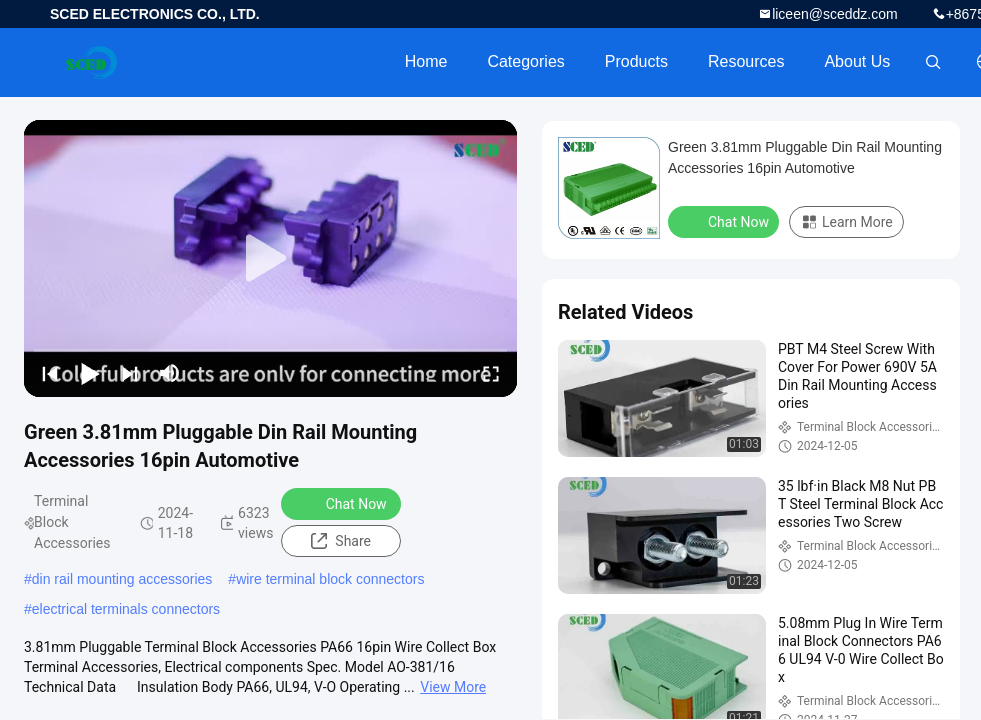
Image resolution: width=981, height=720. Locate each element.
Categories (525, 61)
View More (453, 687)
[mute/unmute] (170, 373)
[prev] (50, 373)
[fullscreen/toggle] (491, 373)
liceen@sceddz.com (835, 14)
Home (426, 61)
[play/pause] (90, 373)
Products (636, 61)
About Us (857, 61)
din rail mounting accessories (122, 579)
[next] (130, 373)
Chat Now (343, 503)
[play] (271, 259)
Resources (746, 61)
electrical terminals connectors (126, 609)
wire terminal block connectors (330, 579)
